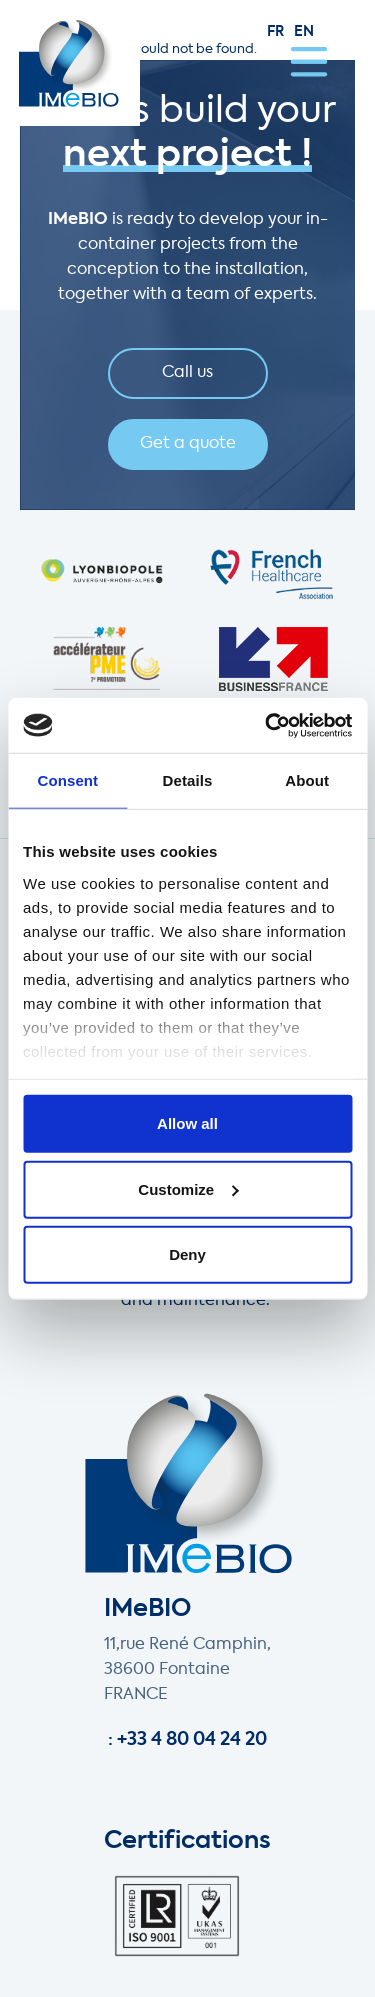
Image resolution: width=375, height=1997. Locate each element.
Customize (188, 1188)
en (304, 32)
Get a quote (188, 444)
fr (275, 32)
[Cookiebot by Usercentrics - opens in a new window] (267, 725)
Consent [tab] (67, 780)
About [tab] (307, 780)
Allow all (187, 1123)
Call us (187, 373)
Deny (187, 1254)
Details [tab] (188, 780)
